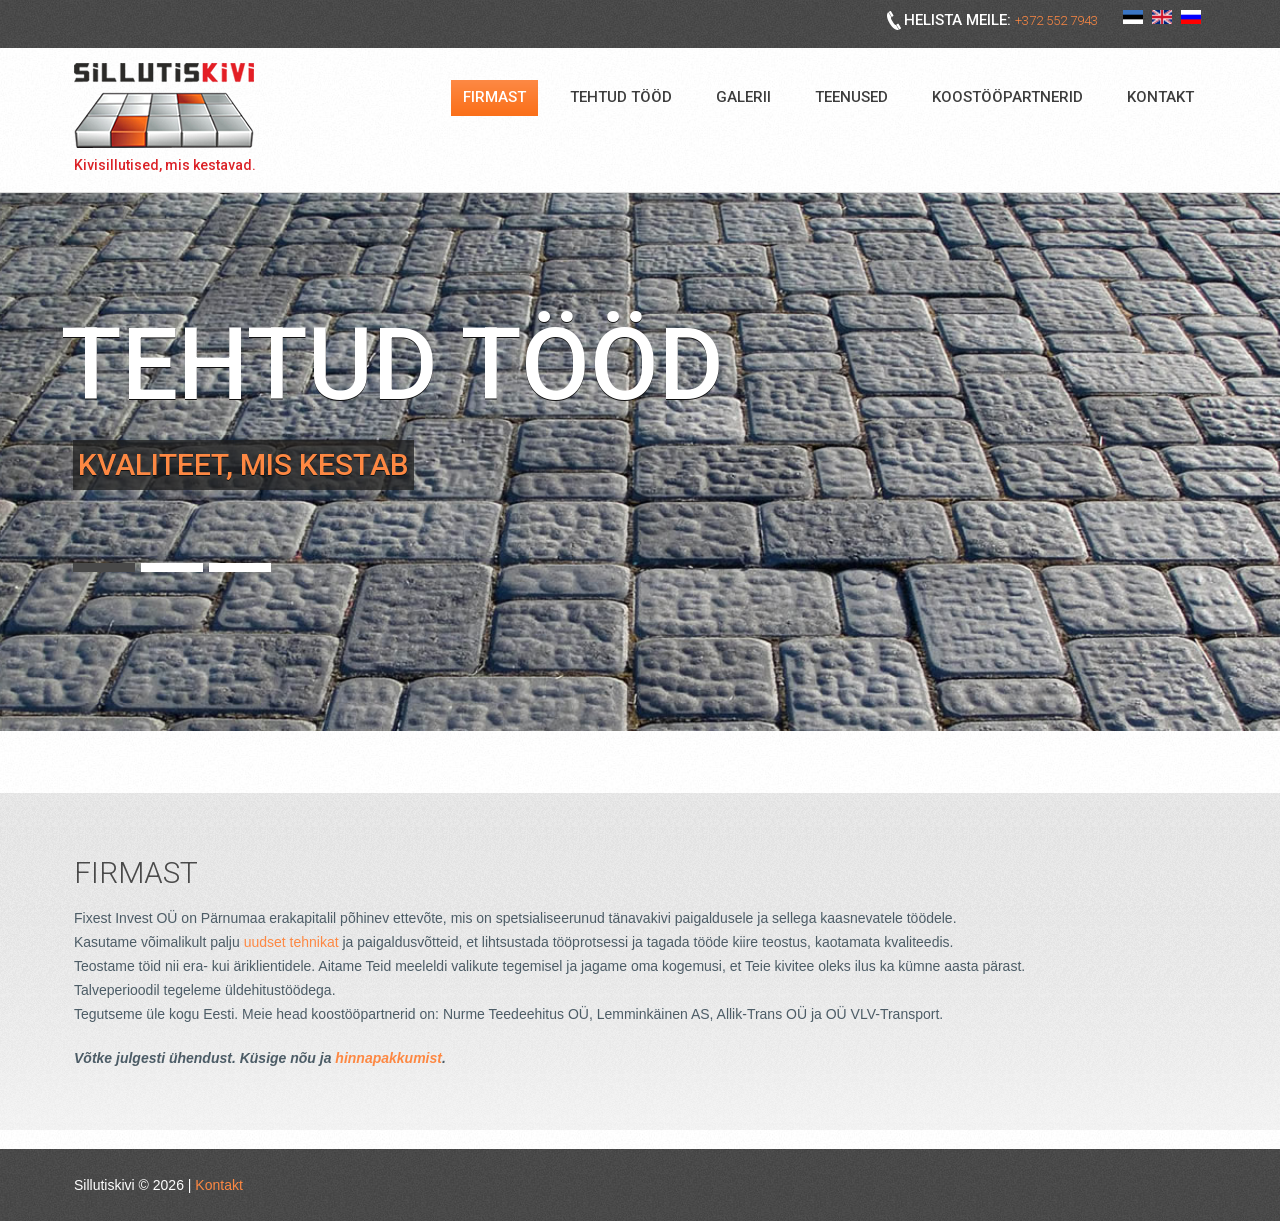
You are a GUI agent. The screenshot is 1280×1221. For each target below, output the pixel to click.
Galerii (743, 97)
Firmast (494, 97)
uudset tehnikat (291, 942)
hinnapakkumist (388, 1058)
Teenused (851, 97)
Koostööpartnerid (1007, 97)
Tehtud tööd (621, 97)
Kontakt (1160, 97)
